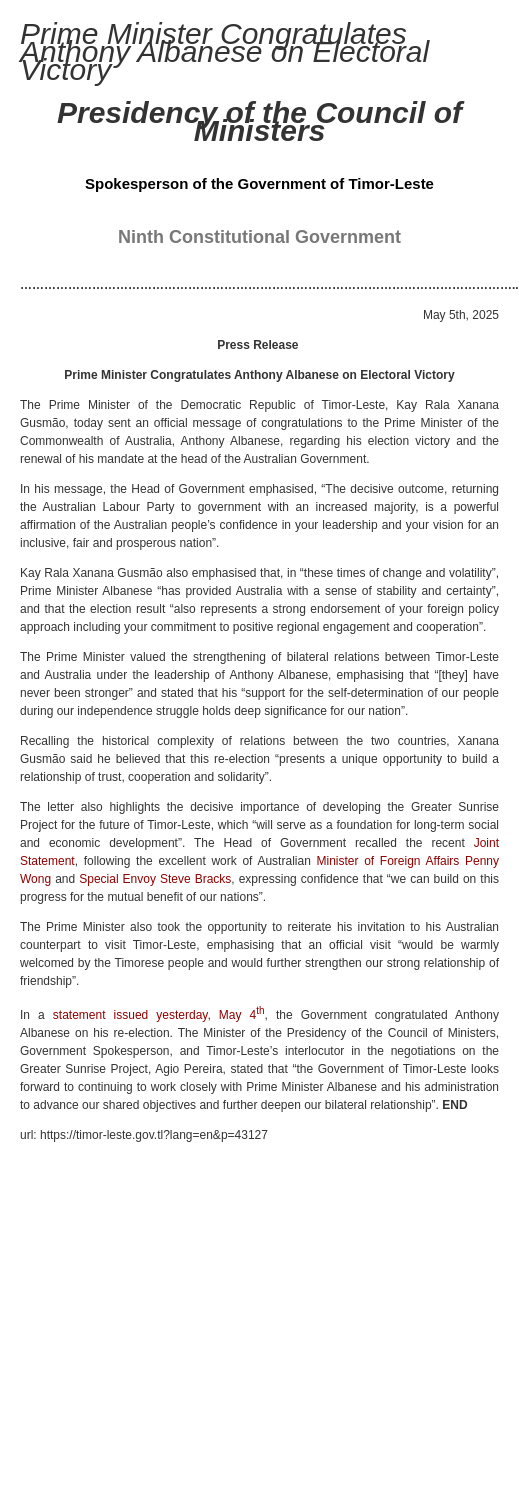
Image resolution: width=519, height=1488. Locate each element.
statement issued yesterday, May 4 (159, 1015)
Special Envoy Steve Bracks (155, 879)
